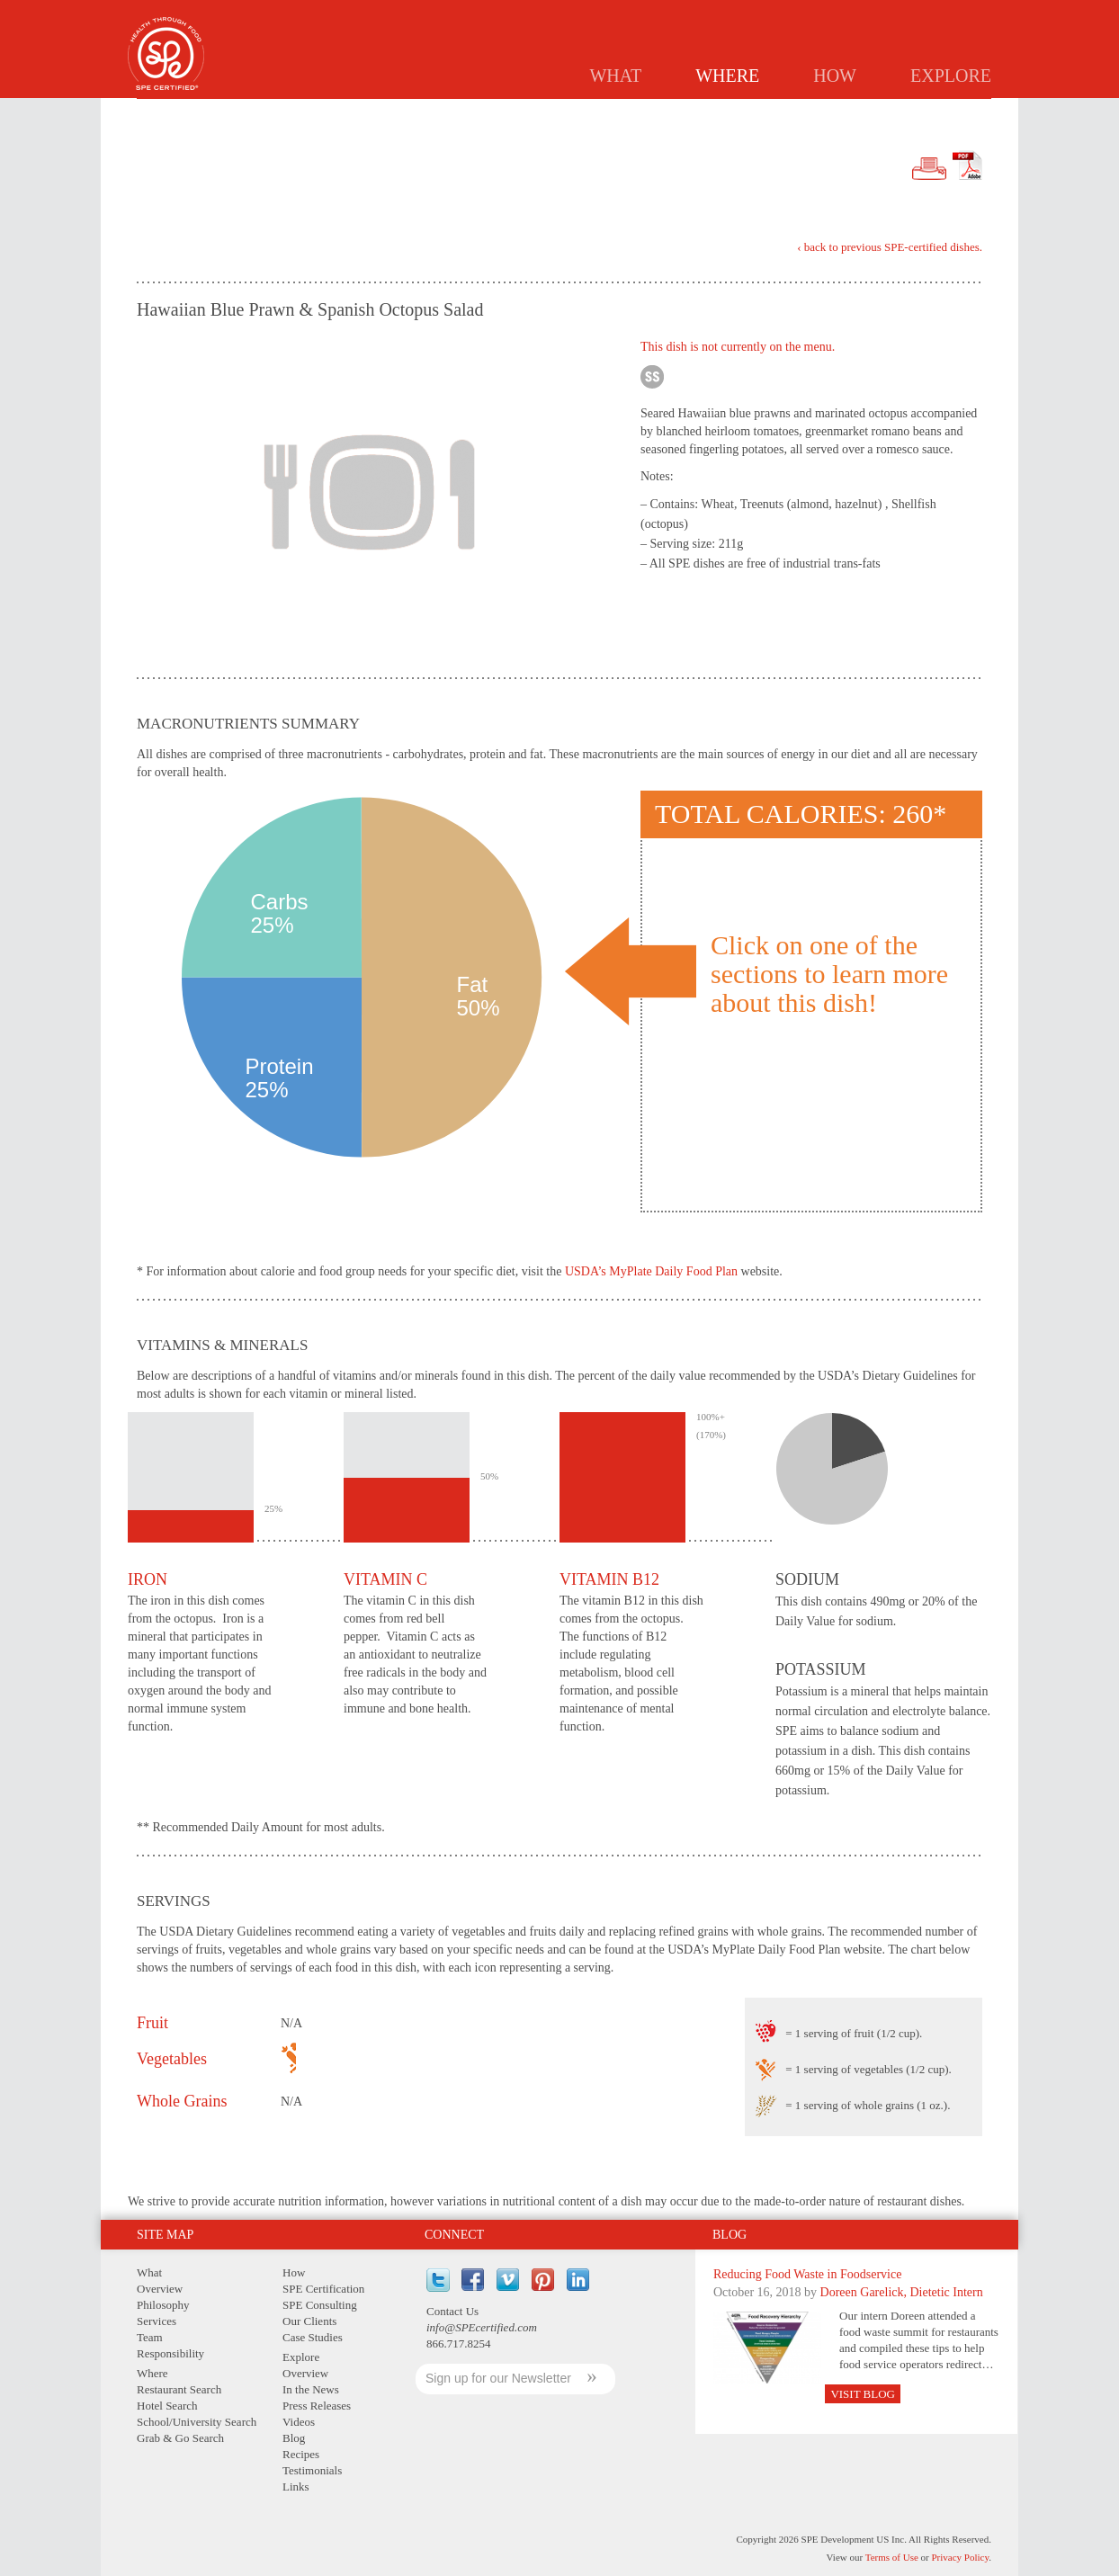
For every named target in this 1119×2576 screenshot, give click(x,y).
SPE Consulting (319, 2305)
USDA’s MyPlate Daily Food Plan (651, 1271)
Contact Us (452, 2311)
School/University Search (196, 2421)
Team (150, 2337)
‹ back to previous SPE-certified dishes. (889, 247)
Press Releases (316, 2405)
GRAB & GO (874, 113)
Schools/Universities (751, 113)
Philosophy (163, 2305)
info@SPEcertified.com (481, 2327)
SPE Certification (323, 2288)
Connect (454, 2234)
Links (295, 2486)
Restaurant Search (179, 2389)
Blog (729, 2234)
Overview (160, 2288)
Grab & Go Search (180, 2438)
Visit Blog (862, 2394)
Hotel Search (167, 2405)
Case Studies (312, 2337)
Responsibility (170, 2353)
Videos (298, 2421)
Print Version (929, 169)
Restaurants (549, 113)
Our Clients (309, 2321)
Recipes (300, 2454)
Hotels (638, 113)
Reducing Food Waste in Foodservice (807, 2274)
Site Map (165, 2234)
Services (156, 2321)
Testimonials (312, 2470)
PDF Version (967, 165)
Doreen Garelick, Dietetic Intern (901, 2292)
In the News (310, 2389)
